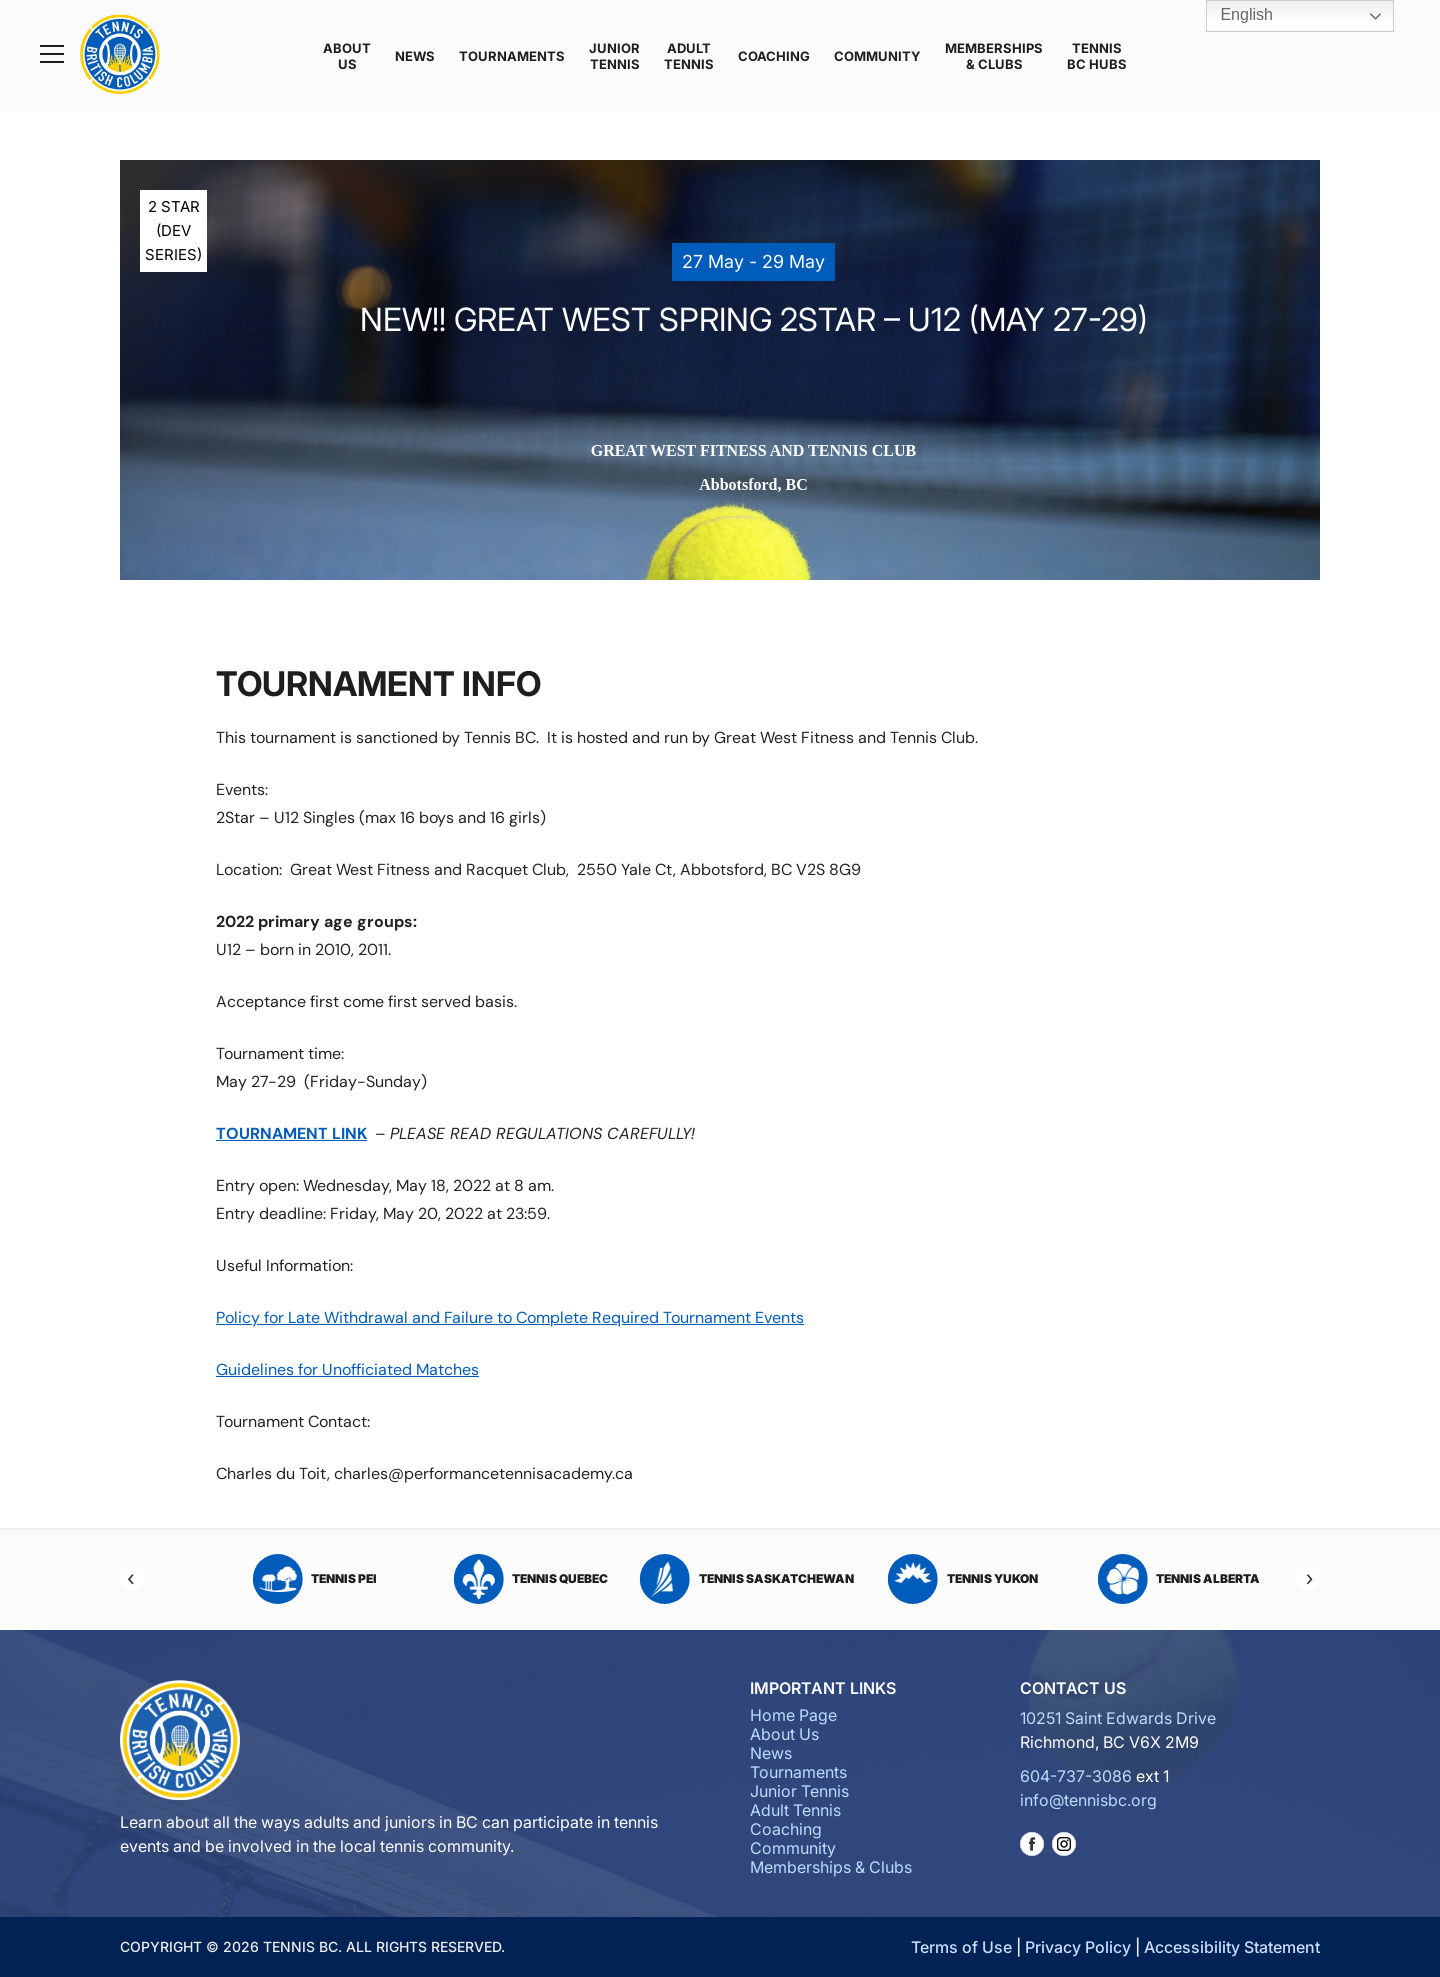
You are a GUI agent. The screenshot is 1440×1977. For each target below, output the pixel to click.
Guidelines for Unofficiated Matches (347, 1369)
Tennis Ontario (504, 1579)
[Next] (1308, 1579)
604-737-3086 (1076, 1776)
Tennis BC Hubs (1097, 56)
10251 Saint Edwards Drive (1118, 1718)
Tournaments (512, 56)
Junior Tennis (614, 56)
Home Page (793, 1715)
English (1232, 16)
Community (877, 56)
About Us (347, 56)
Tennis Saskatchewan (1152, 1579)
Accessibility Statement (1232, 1947)
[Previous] (132, 1579)
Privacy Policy (1078, 1947)
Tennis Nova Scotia (288, 1579)
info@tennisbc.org (1088, 1800)
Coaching (774, 56)
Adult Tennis (689, 56)
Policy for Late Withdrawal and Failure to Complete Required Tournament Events (510, 1317)
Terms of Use (961, 1947)
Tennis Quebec (936, 1579)
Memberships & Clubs (994, 56)
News (415, 56)
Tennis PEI (720, 1579)
